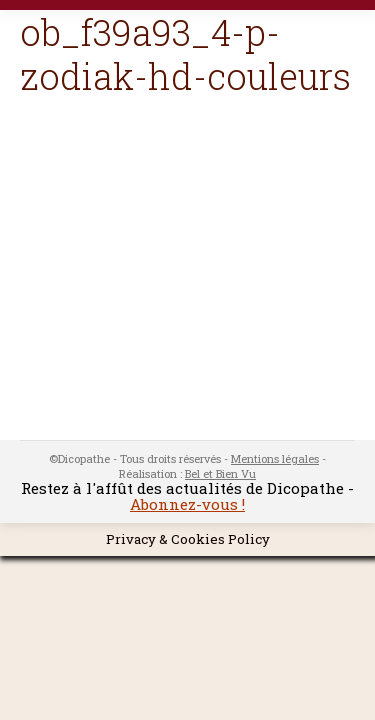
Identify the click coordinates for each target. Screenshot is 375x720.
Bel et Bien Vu (220, 473)
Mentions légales (275, 458)
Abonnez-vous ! (187, 504)
